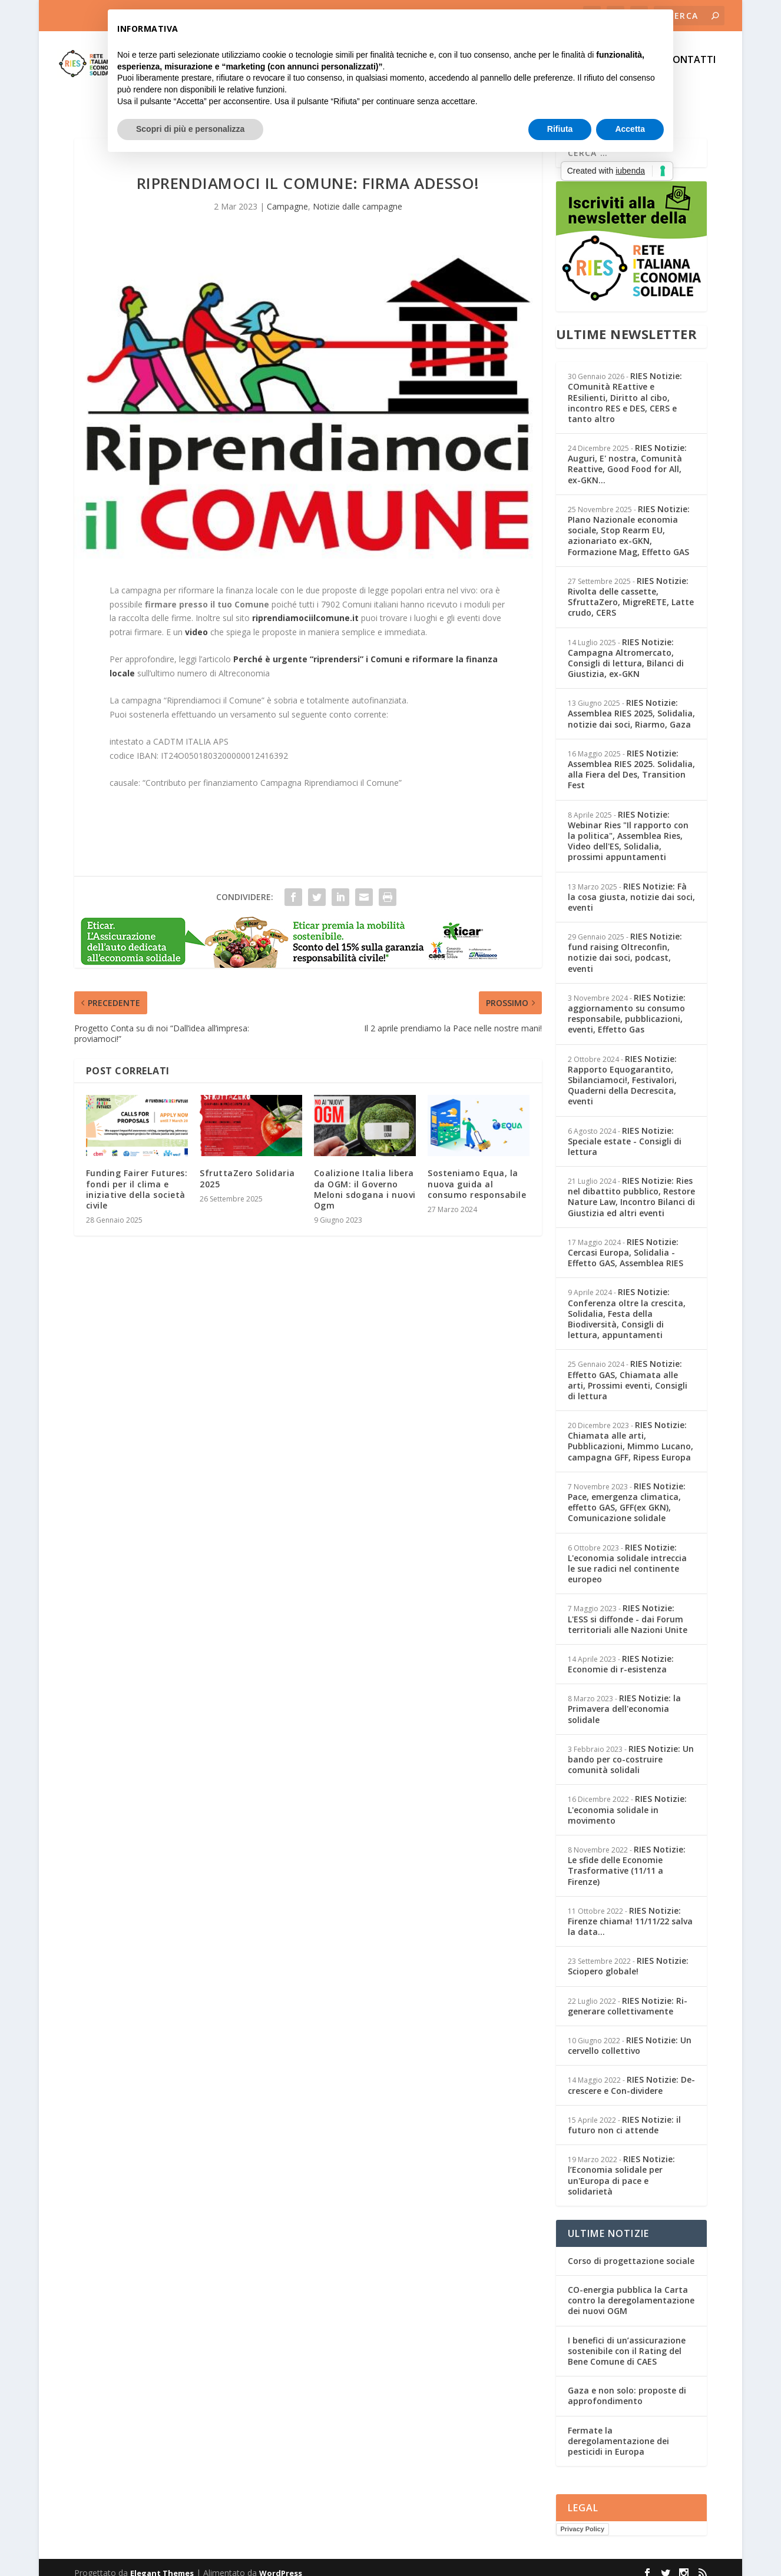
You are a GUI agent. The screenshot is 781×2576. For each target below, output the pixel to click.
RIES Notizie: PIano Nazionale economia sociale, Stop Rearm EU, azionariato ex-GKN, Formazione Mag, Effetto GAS (629, 520)
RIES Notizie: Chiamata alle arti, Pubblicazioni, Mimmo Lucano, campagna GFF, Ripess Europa (630, 1430)
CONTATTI (691, 68)
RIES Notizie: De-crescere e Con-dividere (631, 2074)
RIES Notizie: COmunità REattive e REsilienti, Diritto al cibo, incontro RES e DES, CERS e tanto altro (625, 387)
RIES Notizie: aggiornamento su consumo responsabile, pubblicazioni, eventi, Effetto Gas (627, 1003)
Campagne (287, 195)
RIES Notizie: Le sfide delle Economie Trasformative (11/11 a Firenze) (627, 1855)
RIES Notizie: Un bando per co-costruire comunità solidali (631, 1748)
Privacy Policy (583, 2518)
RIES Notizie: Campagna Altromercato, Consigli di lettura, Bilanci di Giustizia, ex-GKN (626, 647)
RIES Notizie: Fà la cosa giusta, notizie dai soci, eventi (631, 886)
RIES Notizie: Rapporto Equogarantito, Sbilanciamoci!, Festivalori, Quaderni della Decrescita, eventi (622, 1070)
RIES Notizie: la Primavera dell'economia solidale (624, 1698)
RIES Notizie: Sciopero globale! (628, 1955)
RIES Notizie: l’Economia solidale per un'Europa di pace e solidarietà (621, 2164)
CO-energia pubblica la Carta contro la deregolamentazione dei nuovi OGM (631, 2289)
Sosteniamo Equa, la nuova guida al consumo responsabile (477, 1173)
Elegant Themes (162, 2562)
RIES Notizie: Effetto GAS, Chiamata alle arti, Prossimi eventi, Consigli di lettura (627, 1369)
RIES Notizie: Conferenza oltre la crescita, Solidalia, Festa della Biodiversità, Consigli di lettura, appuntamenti (627, 1303)
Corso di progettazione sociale (631, 2250)
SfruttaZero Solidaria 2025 (247, 1168)
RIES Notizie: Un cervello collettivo (629, 2035)
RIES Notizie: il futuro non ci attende (624, 2114)
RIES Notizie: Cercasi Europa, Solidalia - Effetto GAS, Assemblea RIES (625, 1242)
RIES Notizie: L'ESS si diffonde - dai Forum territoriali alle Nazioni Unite (627, 1608)
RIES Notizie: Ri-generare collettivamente (627, 1995)
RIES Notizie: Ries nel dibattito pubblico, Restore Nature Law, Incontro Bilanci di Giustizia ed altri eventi (631, 1186)
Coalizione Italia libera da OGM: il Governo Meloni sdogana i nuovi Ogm (365, 1178)
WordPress (280, 2562)
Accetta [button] (630, 129)
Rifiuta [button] (560, 129)
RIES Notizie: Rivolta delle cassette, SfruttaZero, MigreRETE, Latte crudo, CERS (631, 586)
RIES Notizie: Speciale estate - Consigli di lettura (624, 1130)
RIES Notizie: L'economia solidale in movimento (627, 1798)
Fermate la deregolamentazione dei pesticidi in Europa (618, 2430)
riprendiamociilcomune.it (305, 607)
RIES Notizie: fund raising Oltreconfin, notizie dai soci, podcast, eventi (625, 942)
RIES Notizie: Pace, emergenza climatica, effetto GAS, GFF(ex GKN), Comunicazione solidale (627, 1491)
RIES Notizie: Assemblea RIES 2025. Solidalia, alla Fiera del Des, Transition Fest (631, 759)
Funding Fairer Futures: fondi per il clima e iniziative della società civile (137, 1178)
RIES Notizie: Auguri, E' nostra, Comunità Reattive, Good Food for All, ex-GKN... (627, 453)
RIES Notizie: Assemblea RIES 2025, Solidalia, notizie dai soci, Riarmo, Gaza (631, 702)
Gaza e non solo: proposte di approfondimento (627, 2385)
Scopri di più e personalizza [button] (190, 129)
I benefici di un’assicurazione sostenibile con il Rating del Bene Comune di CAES (627, 2340)
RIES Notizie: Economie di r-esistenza (621, 1653)
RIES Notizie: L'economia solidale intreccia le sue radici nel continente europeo (627, 1553)
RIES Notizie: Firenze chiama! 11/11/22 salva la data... (630, 1910)
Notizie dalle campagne (357, 195)
